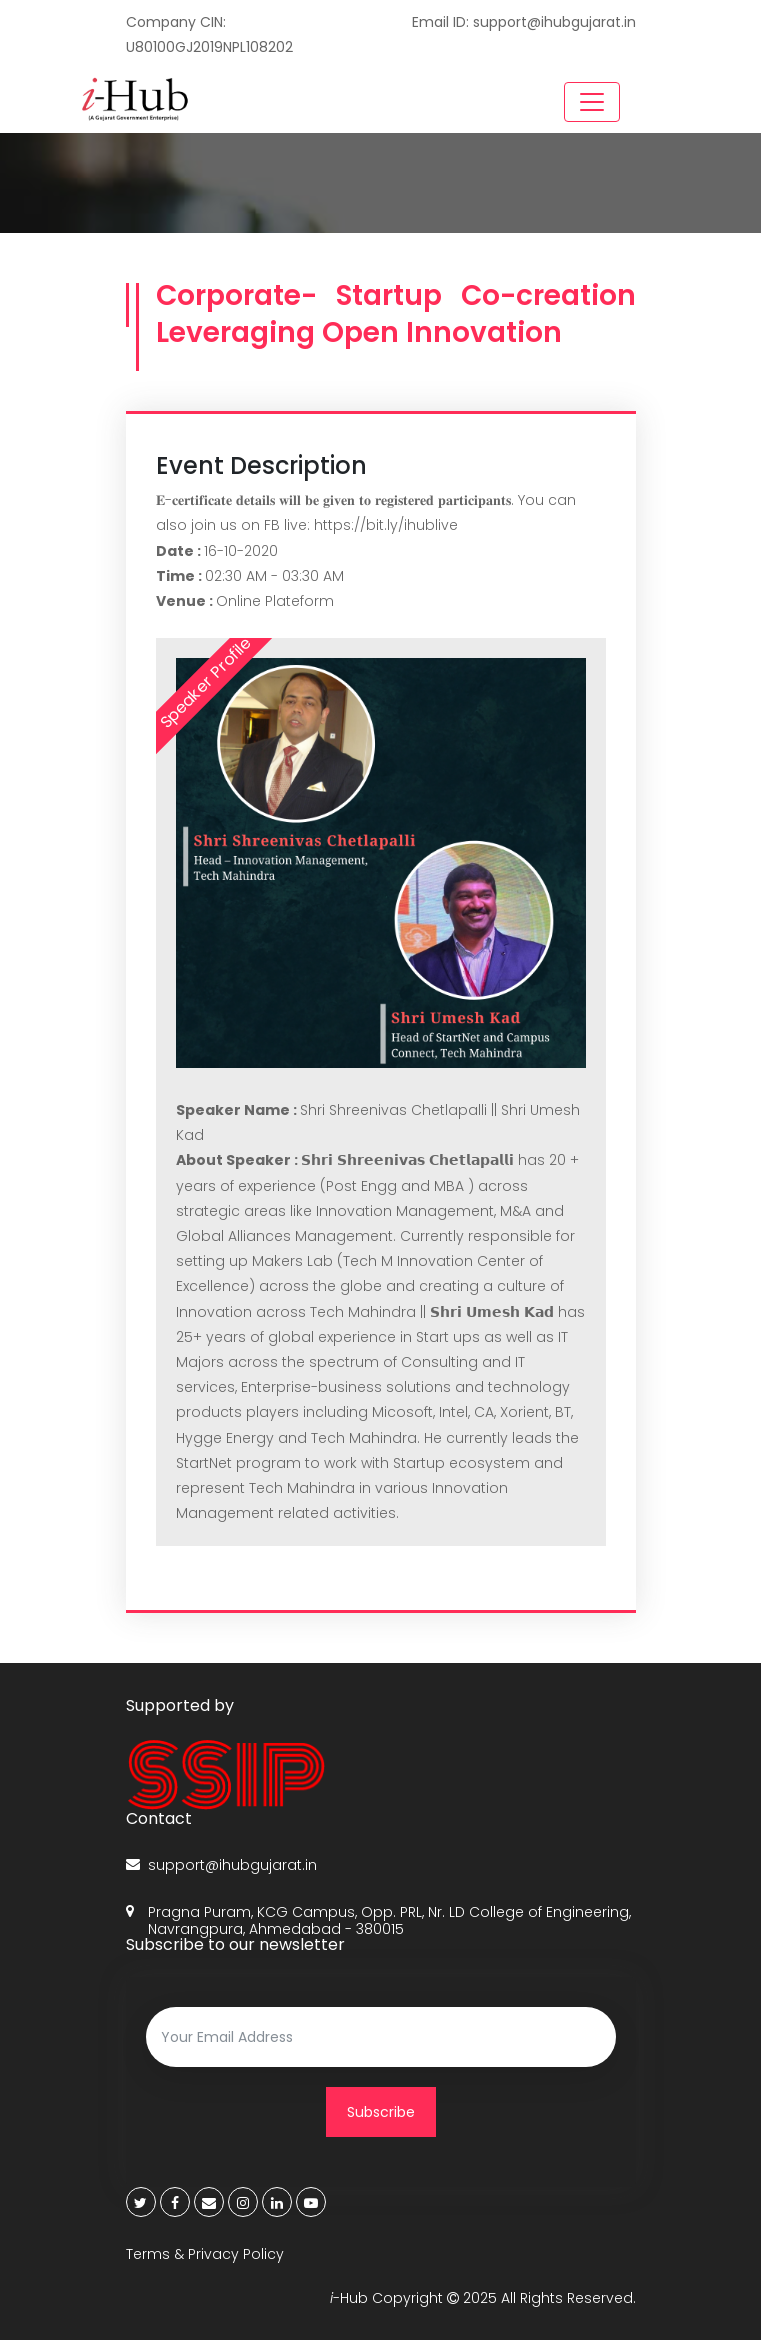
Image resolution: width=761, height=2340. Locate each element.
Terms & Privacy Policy (205, 2254)
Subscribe (381, 2112)
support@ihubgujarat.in (221, 1865)
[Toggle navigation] (592, 102)
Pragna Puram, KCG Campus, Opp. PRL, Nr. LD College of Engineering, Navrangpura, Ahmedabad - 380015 (378, 1921)
